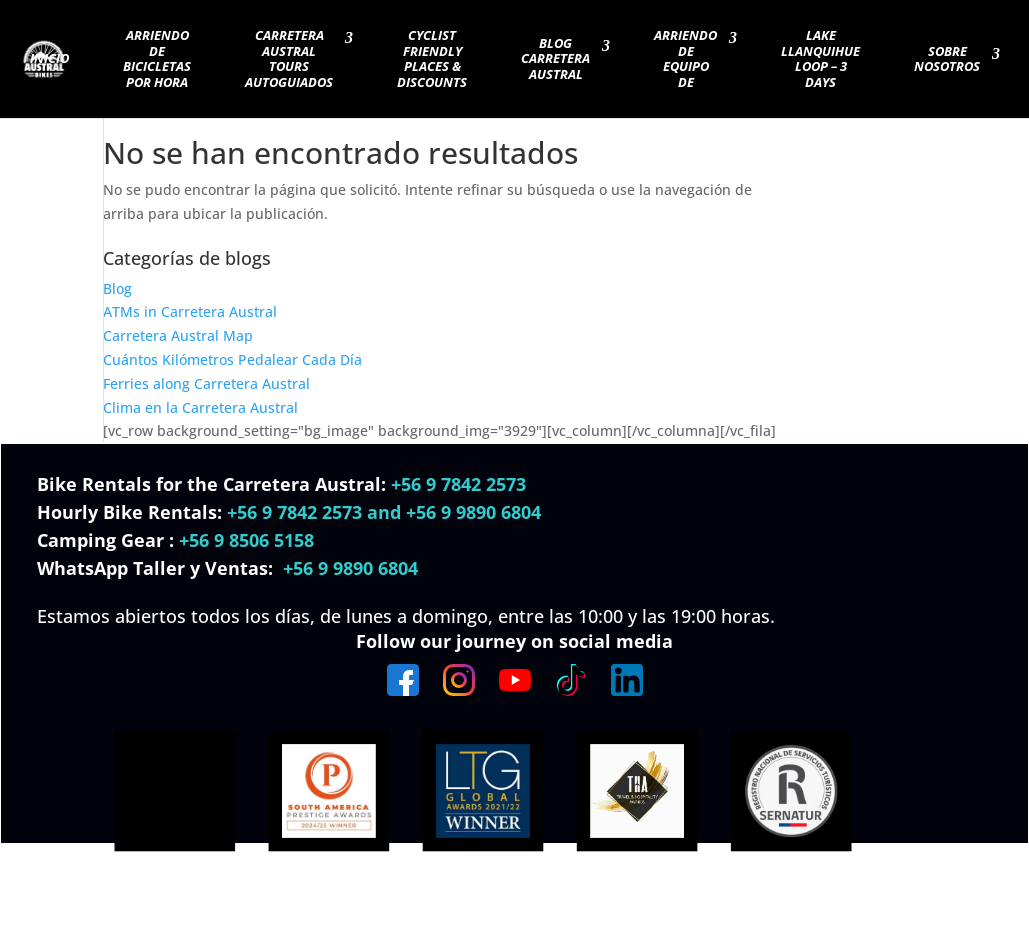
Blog (117, 288)
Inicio (49, 59)
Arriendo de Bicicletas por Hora (157, 59)
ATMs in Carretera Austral (190, 311)
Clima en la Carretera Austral (200, 407)
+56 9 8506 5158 (246, 540)
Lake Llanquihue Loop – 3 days (820, 59)
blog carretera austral (555, 59)
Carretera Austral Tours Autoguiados (289, 59)
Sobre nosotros (947, 60)
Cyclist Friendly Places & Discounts (432, 59)
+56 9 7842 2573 (458, 484)
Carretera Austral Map (178, 335)
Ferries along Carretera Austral (206, 383)
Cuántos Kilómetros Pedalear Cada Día (232, 359)
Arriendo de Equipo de (685, 59)
